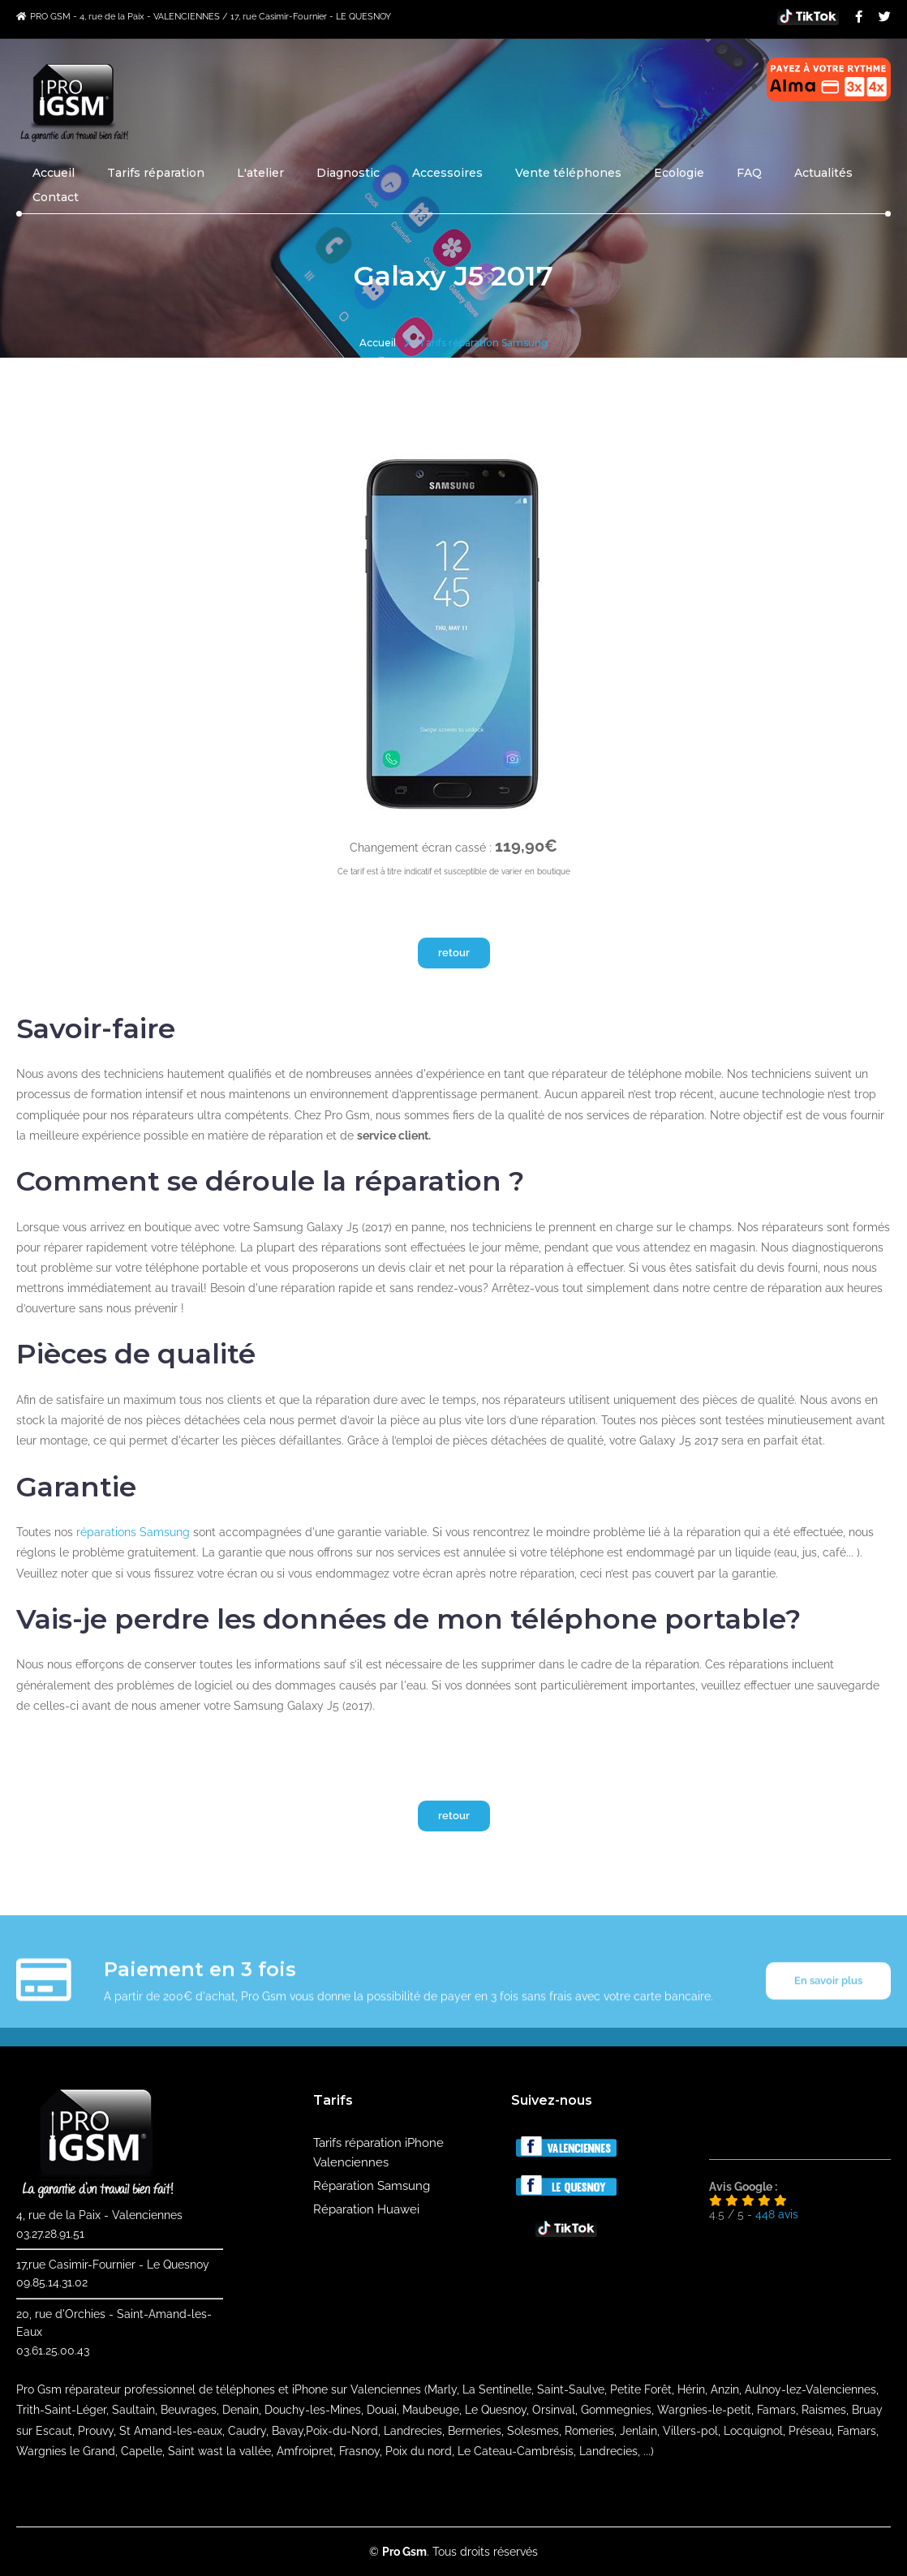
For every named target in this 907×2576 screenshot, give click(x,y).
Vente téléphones (568, 172)
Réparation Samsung (371, 2186)
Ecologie (679, 172)
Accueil (53, 172)
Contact (55, 197)
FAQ (749, 172)
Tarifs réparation (155, 172)
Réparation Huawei (366, 2209)
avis (776, 2214)
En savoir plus (828, 2001)
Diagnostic (348, 172)
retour (454, 953)
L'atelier (260, 172)
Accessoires (447, 172)
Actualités (823, 172)
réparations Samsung (133, 1532)
